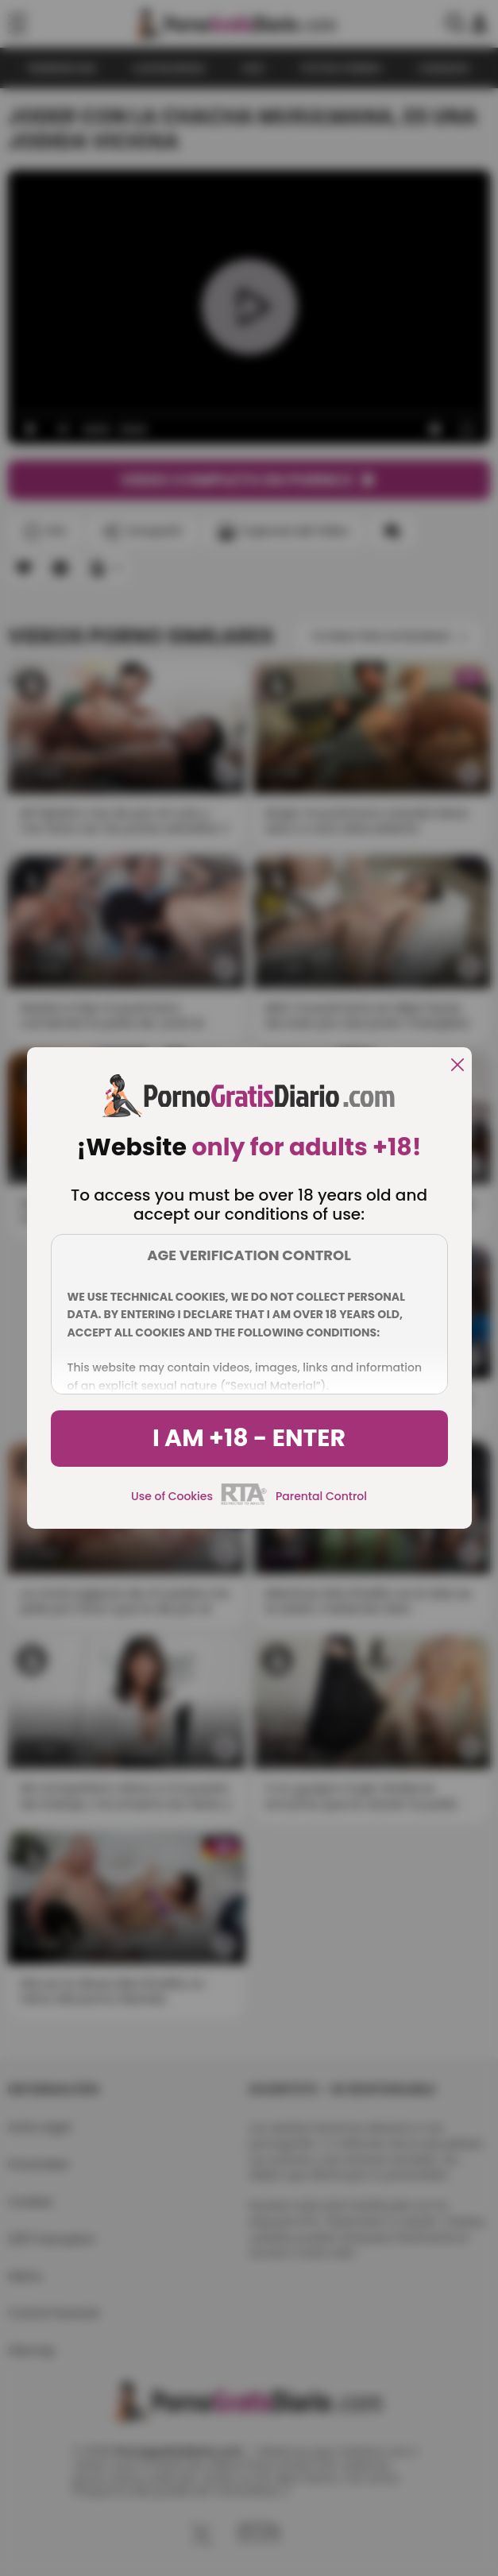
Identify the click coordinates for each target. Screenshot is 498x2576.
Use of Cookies (172, 1496)
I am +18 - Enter (249, 1438)
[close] (457, 1065)
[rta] (244, 1502)
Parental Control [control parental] (321, 1496)
